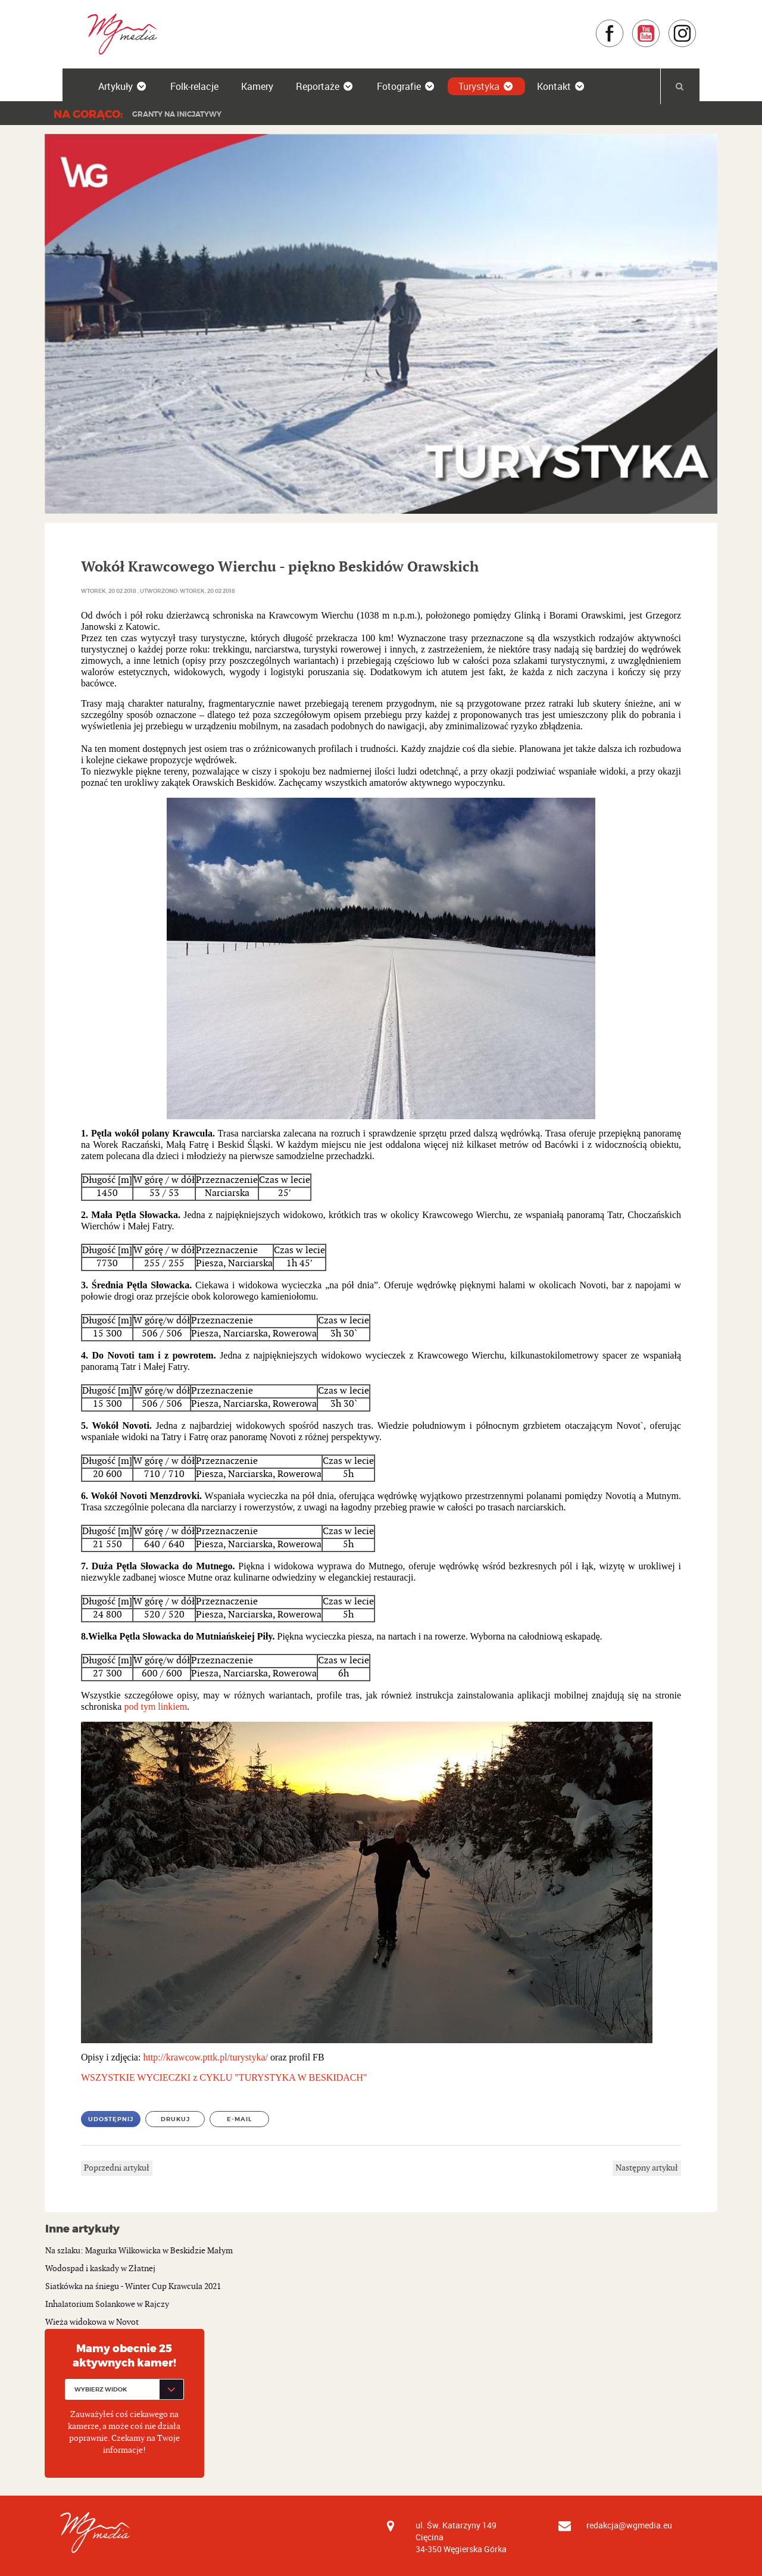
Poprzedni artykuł (116, 2168)
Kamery (257, 86)
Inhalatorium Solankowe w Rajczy (107, 2304)
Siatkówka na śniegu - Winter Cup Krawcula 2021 (133, 2286)
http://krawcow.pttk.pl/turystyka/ (205, 2057)
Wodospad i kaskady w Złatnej (100, 2268)
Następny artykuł (647, 2168)
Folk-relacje (194, 86)
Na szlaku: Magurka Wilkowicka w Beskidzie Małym (139, 2251)
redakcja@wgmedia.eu (629, 2525)
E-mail (239, 2119)
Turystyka (486, 86)
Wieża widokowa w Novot (92, 2322)
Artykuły (123, 86)
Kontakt (561, 86)
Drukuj (175, 2119)
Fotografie (406, 86)
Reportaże (325, 86)
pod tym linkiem (155, 1706)
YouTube (660, 25)
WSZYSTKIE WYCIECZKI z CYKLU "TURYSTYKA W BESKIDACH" (224, 2077)
